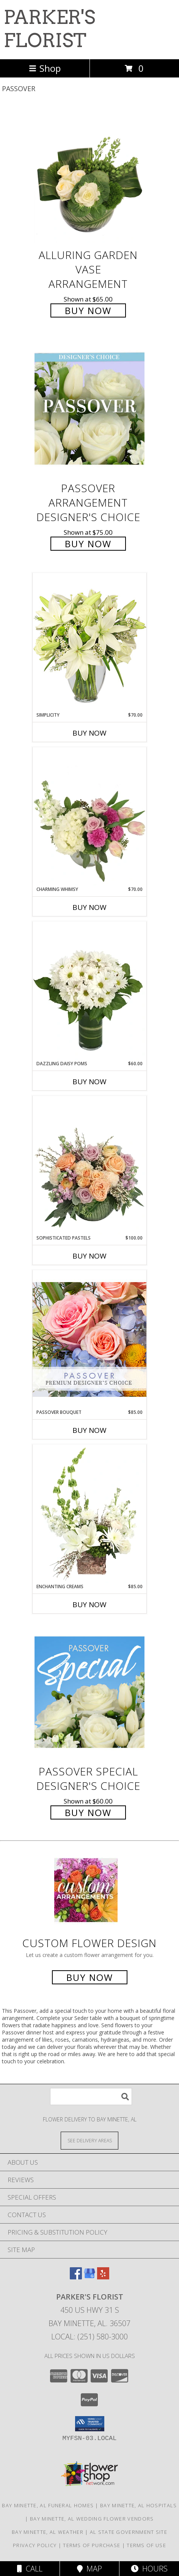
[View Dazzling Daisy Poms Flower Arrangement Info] (89, 991)
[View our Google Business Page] (89, 2277)
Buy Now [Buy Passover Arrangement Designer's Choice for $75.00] (88, 543)
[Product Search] (91, 2096)
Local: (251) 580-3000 (89, 2336)
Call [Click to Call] (29, 2568)
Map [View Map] (89, 2568)
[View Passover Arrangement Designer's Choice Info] (89, 409)
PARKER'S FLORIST (49, 29)
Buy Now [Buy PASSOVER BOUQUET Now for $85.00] (89, 1430)
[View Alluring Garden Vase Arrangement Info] (89, 175)
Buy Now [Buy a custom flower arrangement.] (89, 1977)
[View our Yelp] (103, 2277)
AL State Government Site (128, 2532)
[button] (89, 2423)
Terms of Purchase (91, 2545)
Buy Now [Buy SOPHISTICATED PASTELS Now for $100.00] (89, 1256)
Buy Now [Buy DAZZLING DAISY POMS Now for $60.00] (89, 1082)
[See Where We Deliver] (89, 2140)
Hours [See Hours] (149, 2568)
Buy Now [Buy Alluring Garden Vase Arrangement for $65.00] (88, 310)
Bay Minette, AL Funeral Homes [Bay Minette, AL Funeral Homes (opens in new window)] (48, 2505)
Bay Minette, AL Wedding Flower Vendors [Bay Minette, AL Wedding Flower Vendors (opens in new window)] (92, 2518)
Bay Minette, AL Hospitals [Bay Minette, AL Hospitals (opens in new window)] (138, 2505)
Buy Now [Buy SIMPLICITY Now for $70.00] (89, 733)
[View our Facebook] (76, 2277)
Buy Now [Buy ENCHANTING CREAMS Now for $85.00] (89, 1604)
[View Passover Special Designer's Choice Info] (89, 1692)
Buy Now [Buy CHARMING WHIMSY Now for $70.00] (89, 907)
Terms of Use (146, 2545)
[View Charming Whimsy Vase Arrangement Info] (89, 816)
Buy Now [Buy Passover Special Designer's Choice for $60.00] (88, 1812)
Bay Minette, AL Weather (47, 2532)
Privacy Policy (35, 2545)
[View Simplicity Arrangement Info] (89, 642)
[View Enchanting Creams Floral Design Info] (89, 1514)
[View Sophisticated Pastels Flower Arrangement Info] (89, 1165)
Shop (45, 68)
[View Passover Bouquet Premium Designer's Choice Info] (89, 1339)
